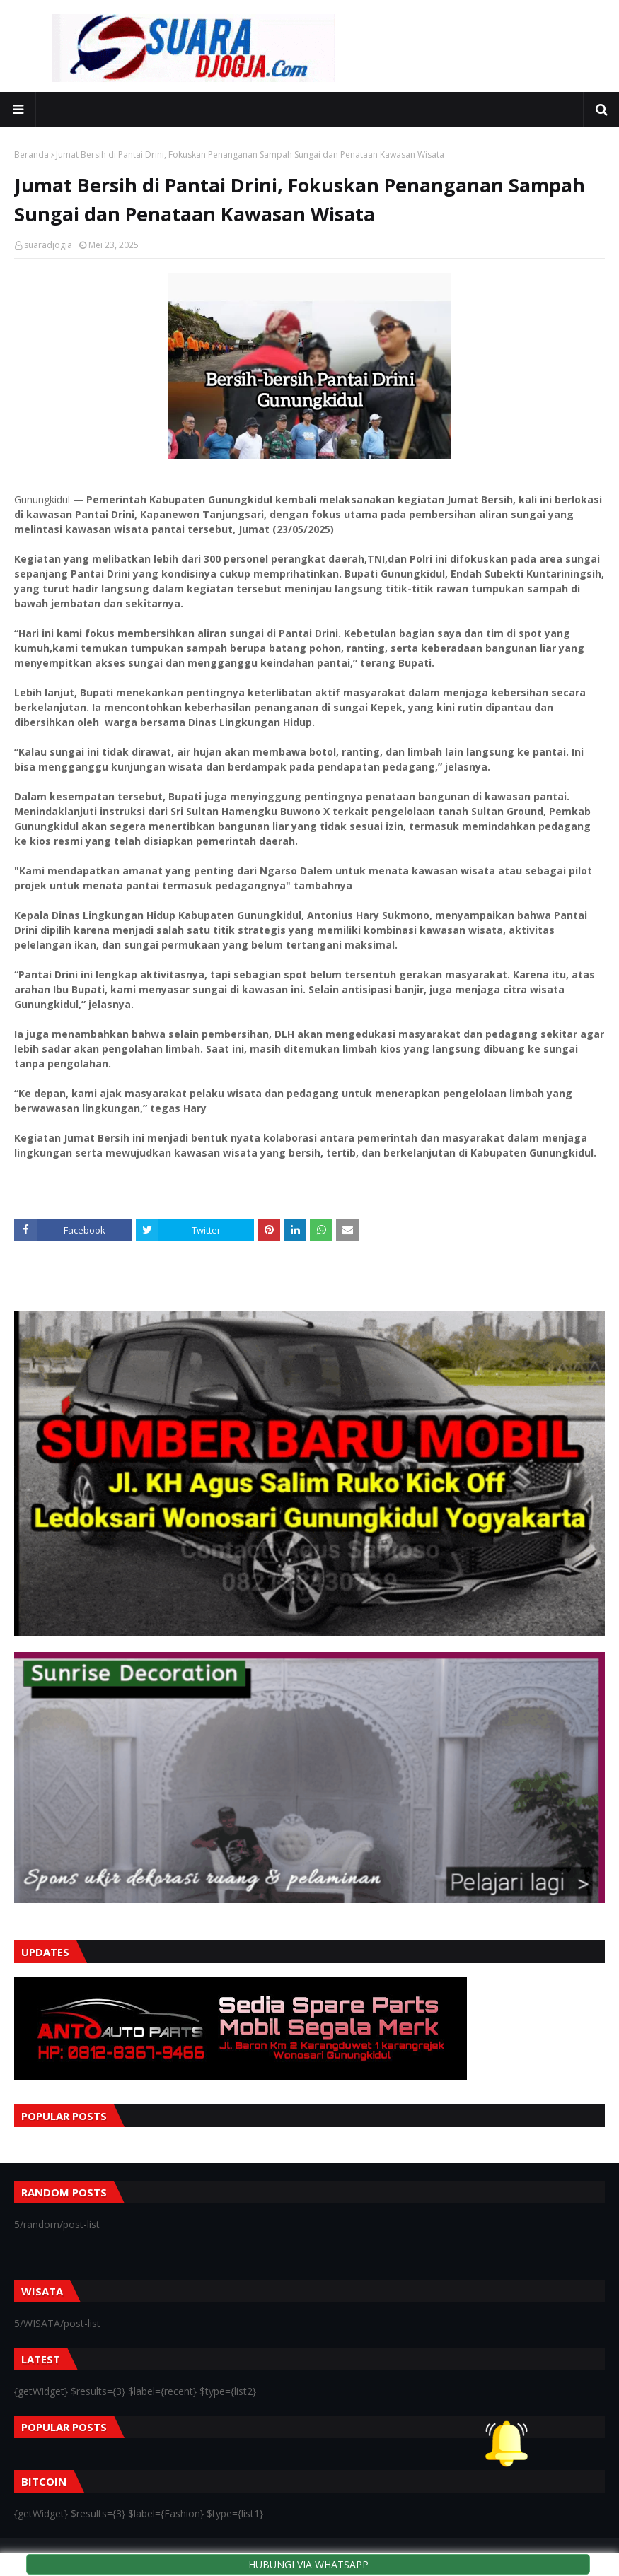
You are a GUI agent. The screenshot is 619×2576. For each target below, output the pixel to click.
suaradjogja (48, 245)
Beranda (31, 154)
